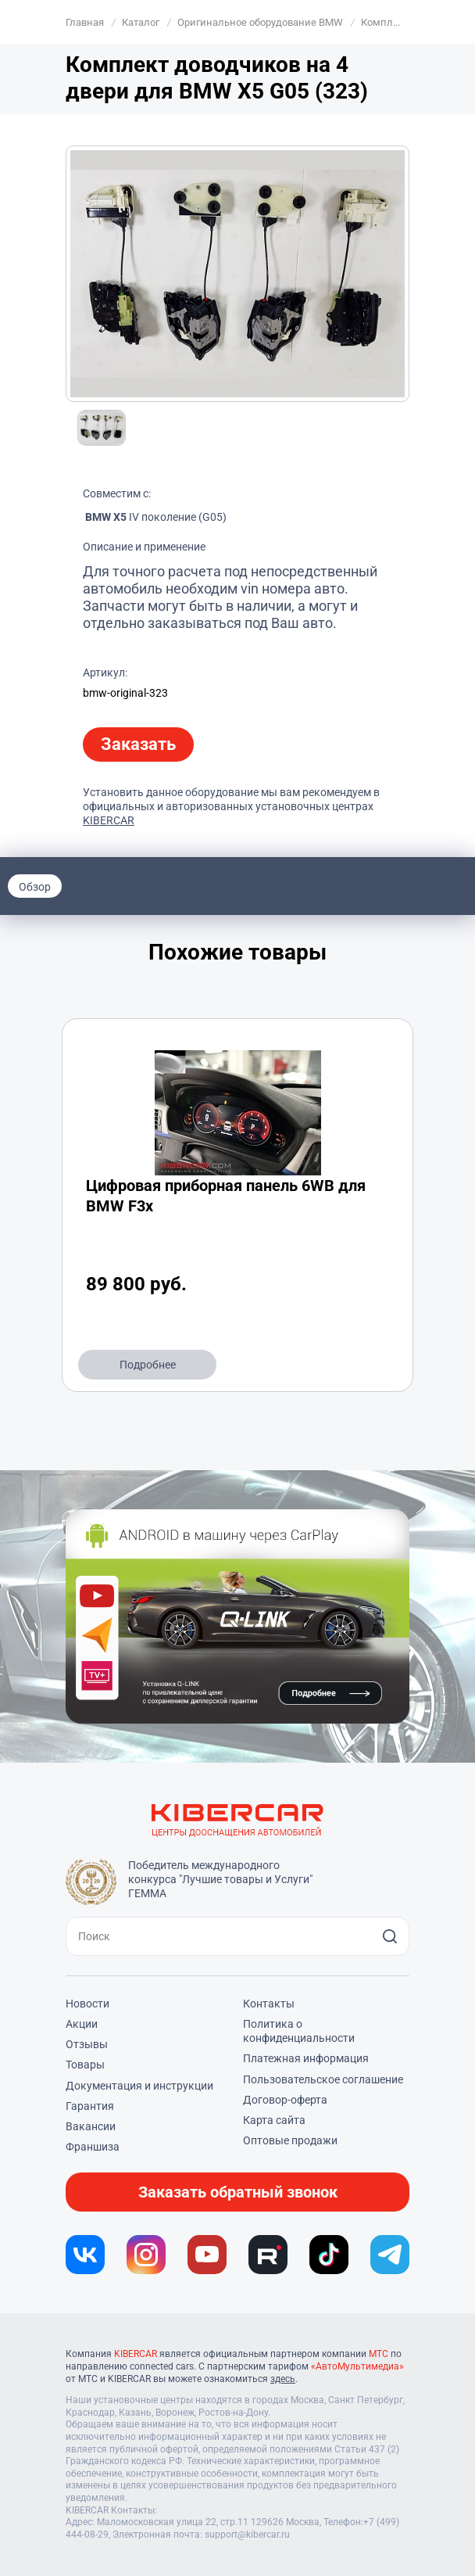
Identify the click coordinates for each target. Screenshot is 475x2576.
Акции (82, 2024)
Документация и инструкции (139, 2085)
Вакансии (91, 2126)
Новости (87, 2003)
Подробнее (148, 1364)
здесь (282, 2378)
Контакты (269, 2003)
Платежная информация (306, 2058)
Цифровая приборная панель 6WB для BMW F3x (226, 1195)
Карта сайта (274, 2120)
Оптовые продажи (290, 2140)
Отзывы (87, 2044)
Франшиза (93, 2146)
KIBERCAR (108, 820)
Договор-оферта (285, 2099)
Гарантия (90, 2106)
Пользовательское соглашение (323, 2079)
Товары (85, 2064)
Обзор (35, 887)
